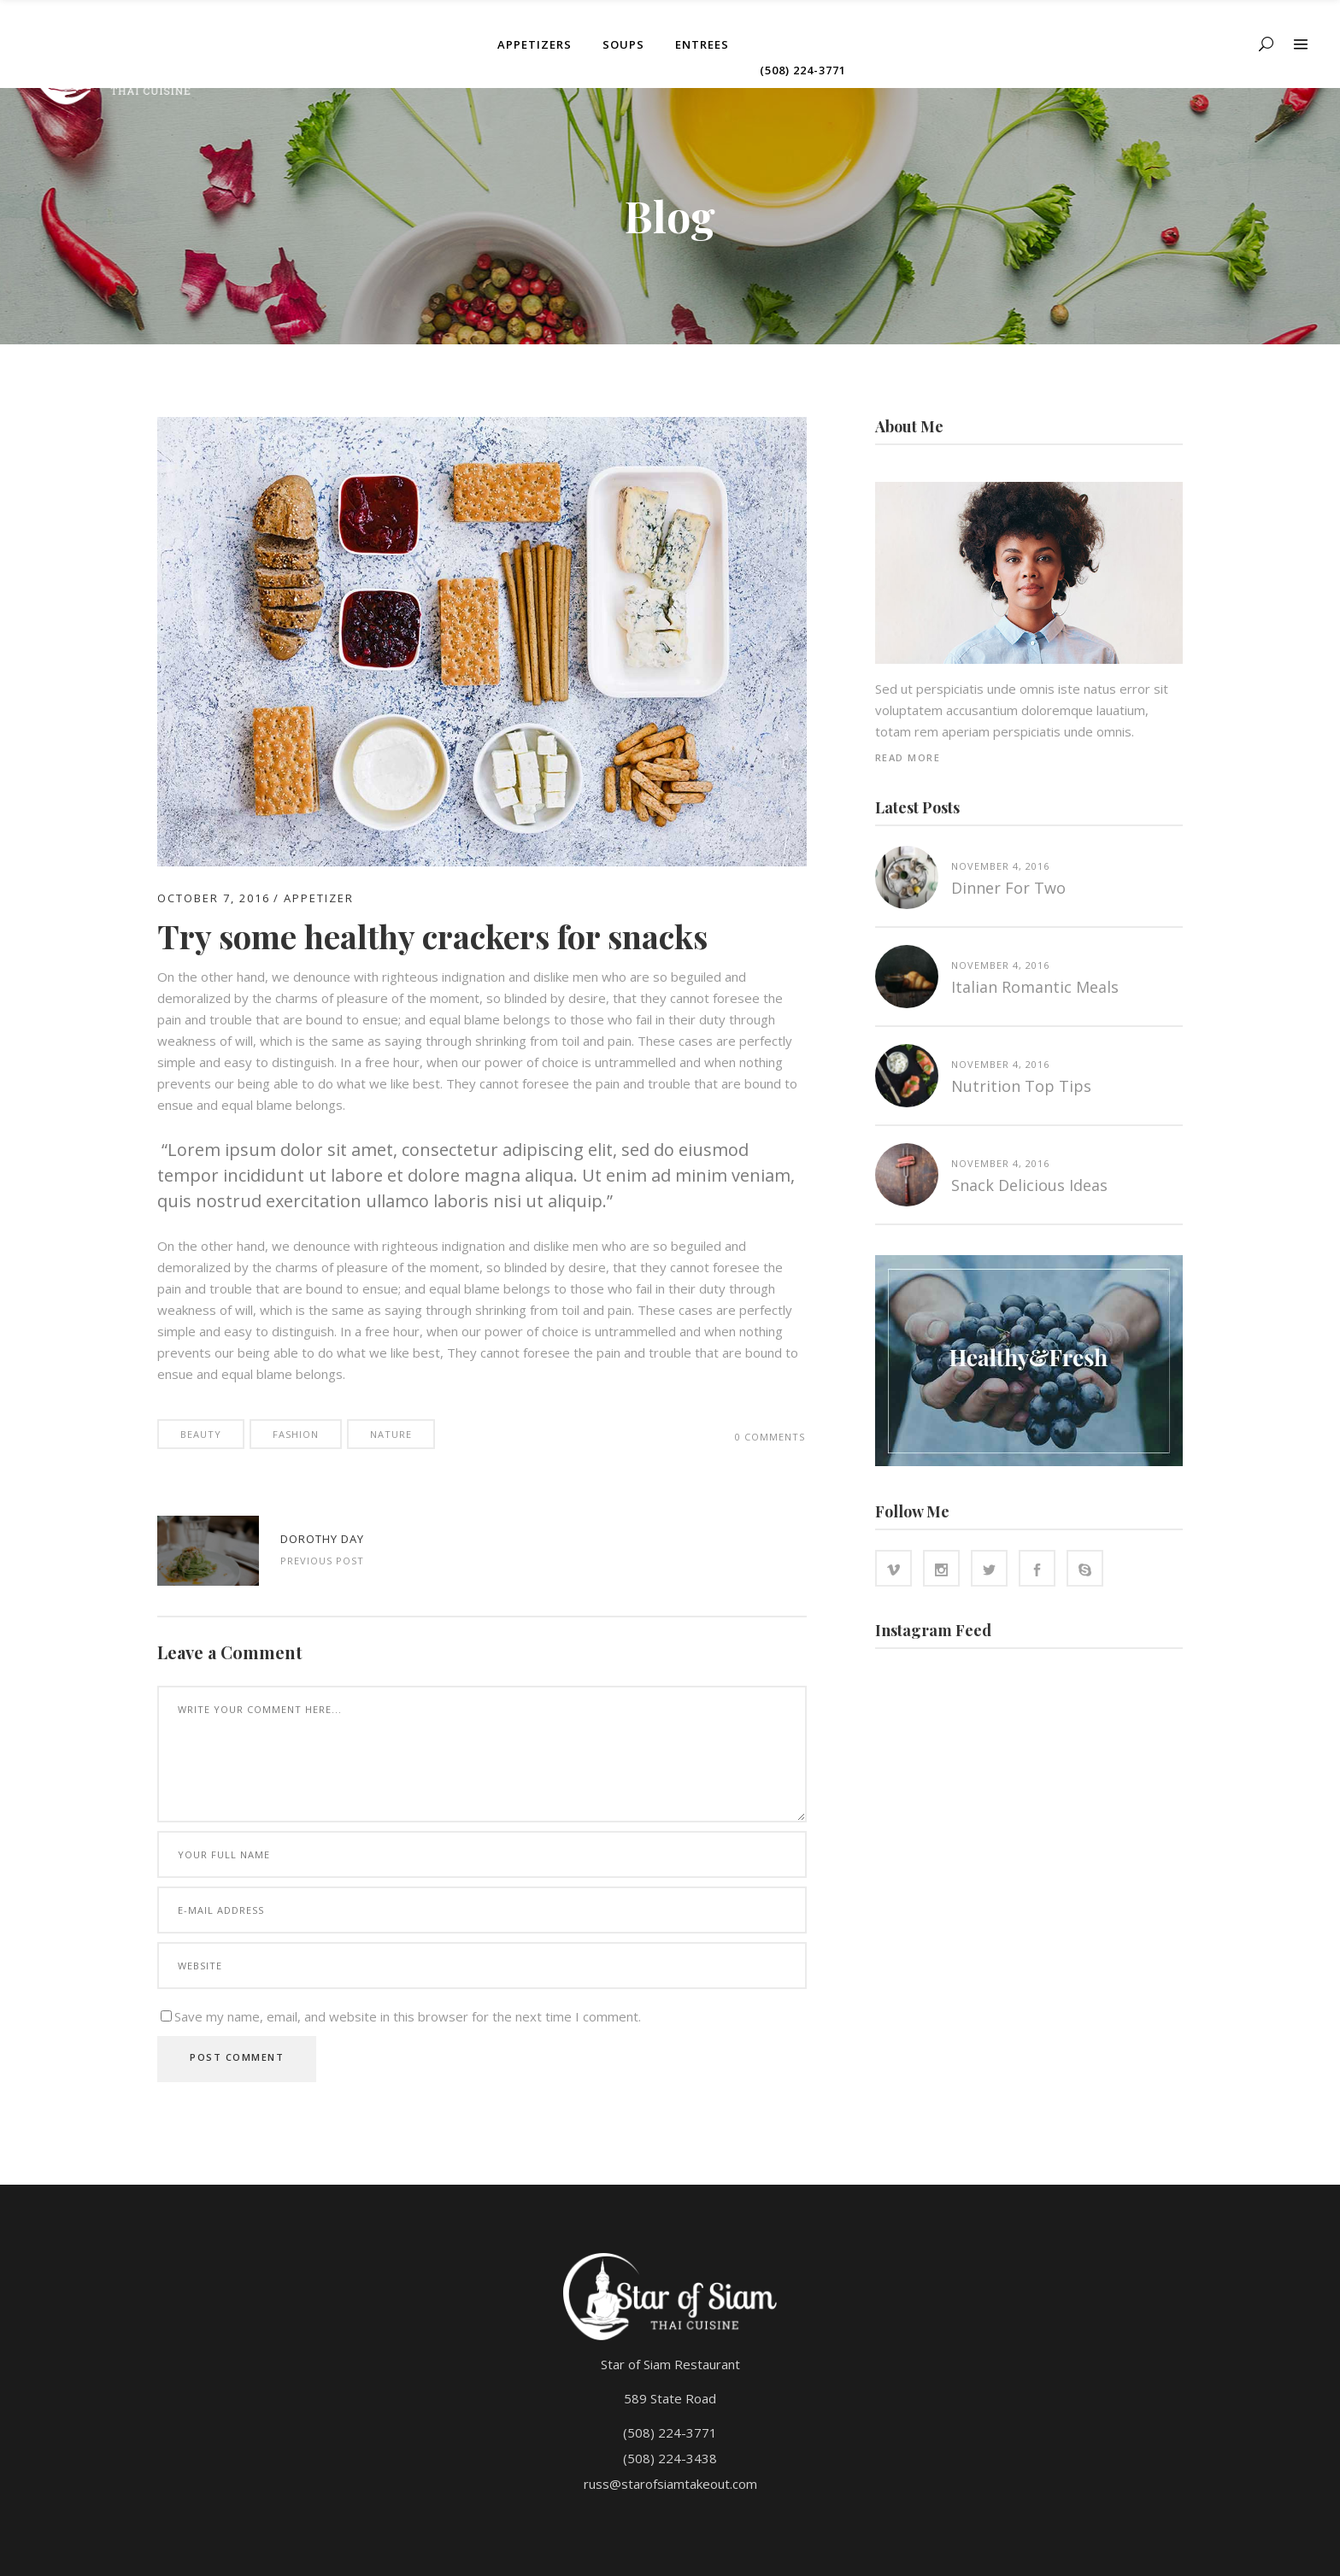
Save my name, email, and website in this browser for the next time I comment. (407, 2016)
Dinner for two (1008, 887)
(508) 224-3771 (670, 2432)
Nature (391, 1434)
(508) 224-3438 (670, 2458)
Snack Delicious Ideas (1029, 1185)
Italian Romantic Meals (1035, 987)
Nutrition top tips (1021, 1086)
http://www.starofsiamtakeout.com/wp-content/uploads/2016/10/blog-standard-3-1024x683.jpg (208, 1551)
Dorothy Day (322, 1538)
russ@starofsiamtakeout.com (670, 2483)
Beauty (200, 1434)
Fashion (296, 1434)
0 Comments (770, 1436)
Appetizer (319, 898)
